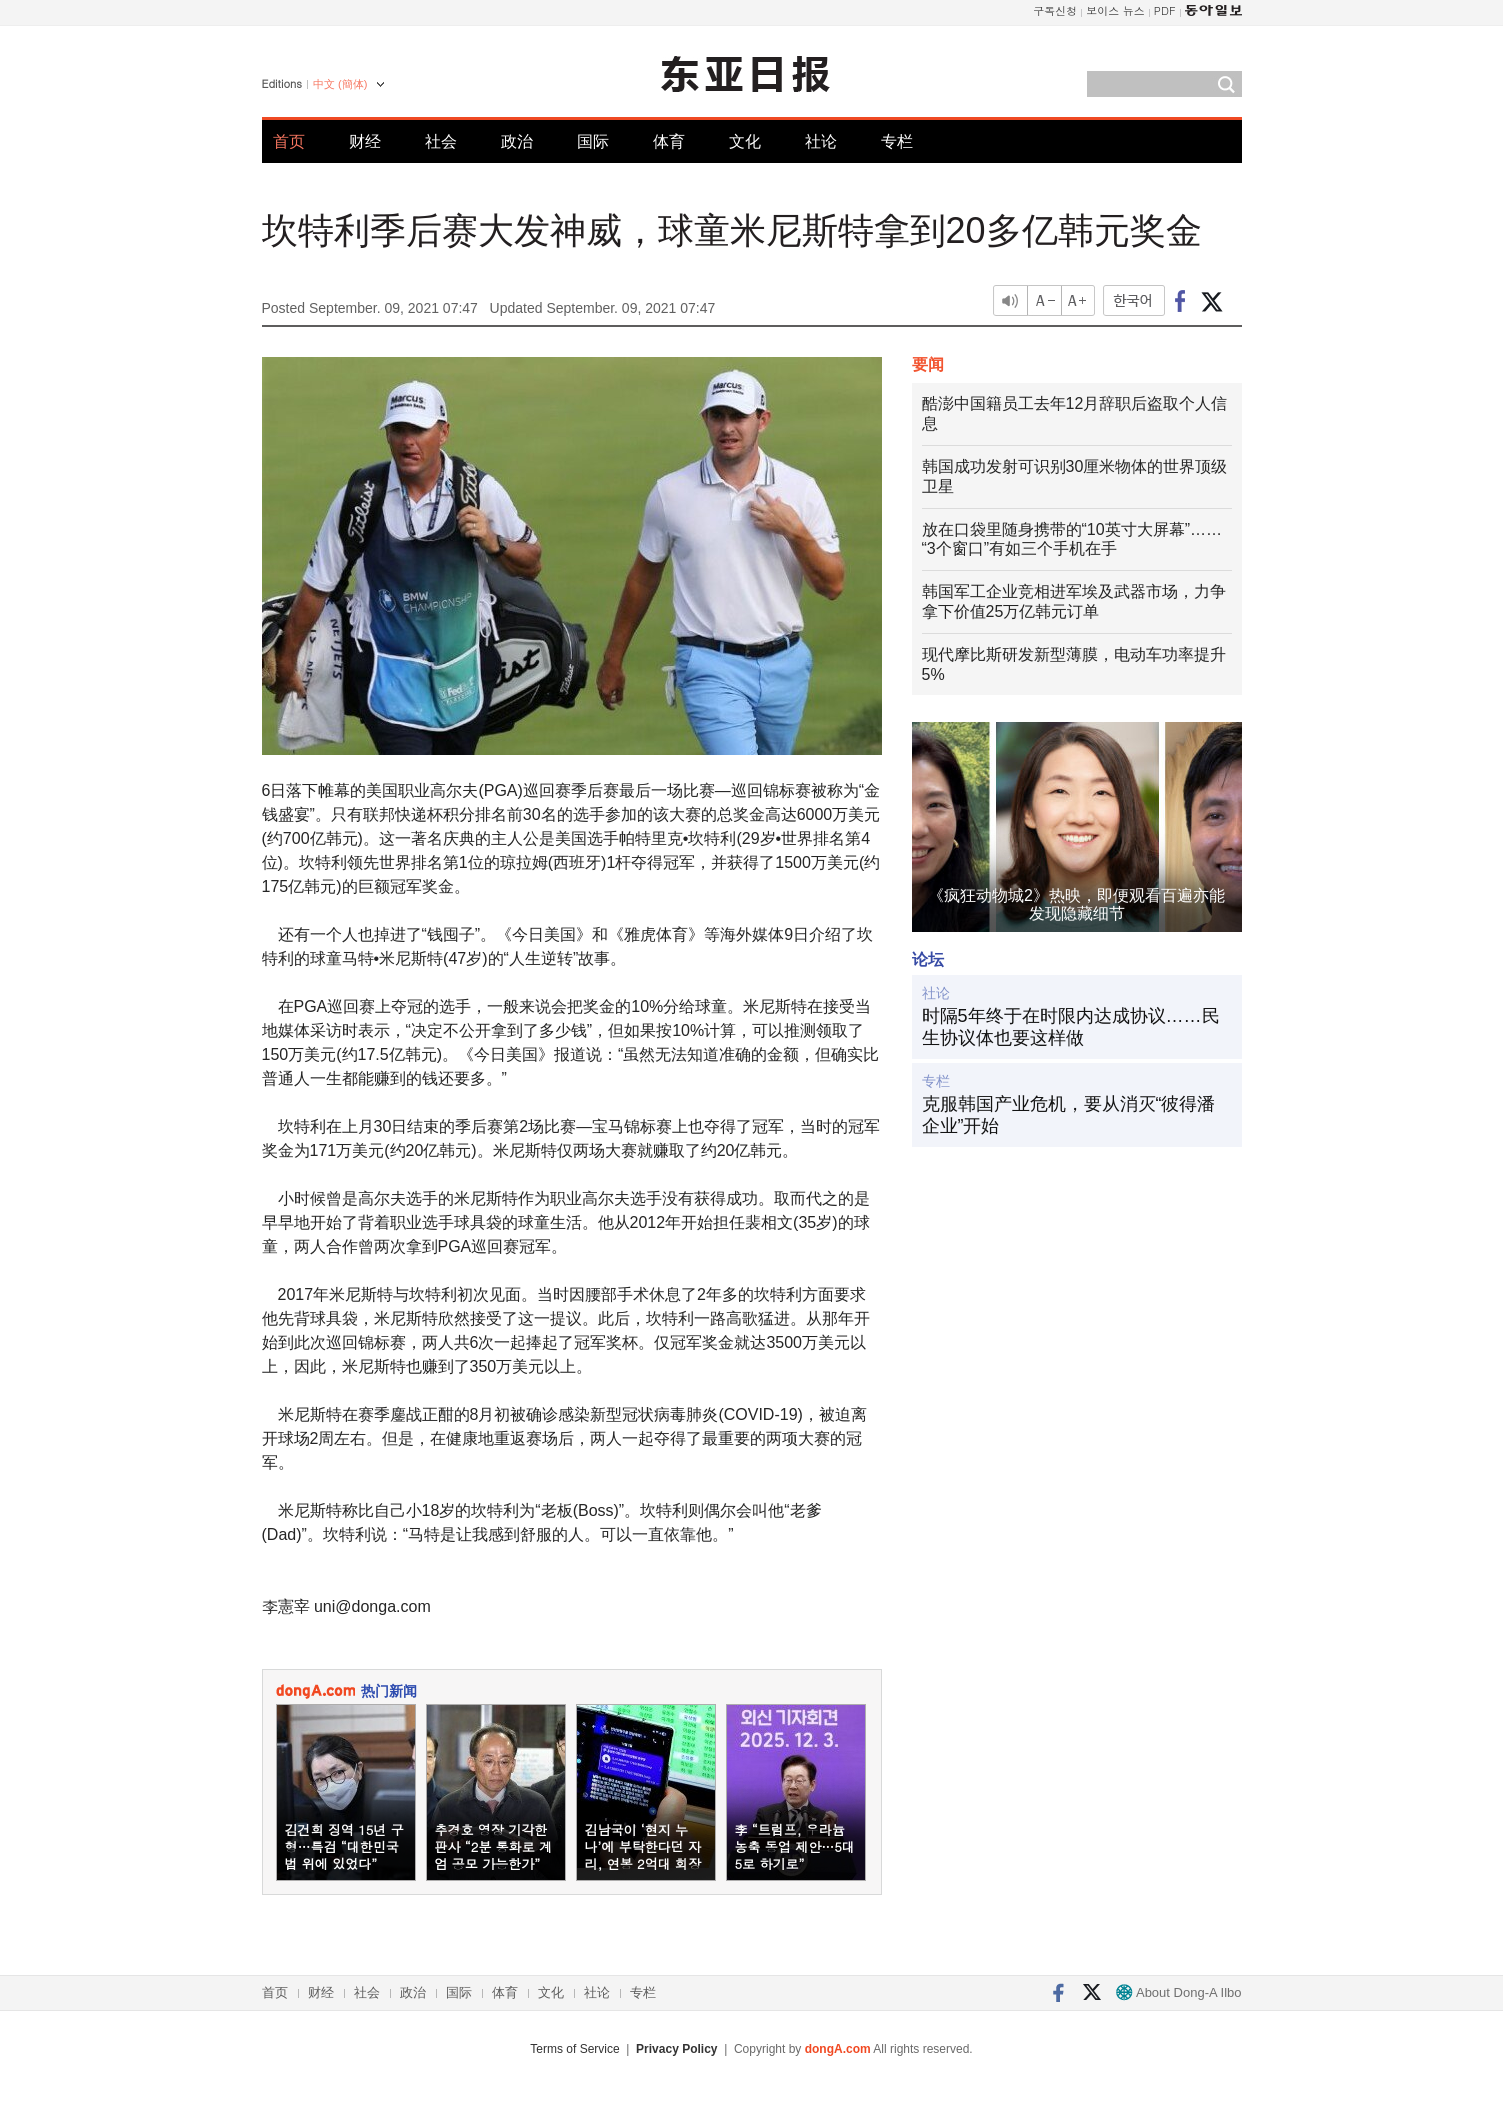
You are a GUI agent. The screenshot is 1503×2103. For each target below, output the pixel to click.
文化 (745, 141)
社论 (821, 141)
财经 (365, 141)
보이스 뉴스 (1115, 10)
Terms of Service (574, 2049)
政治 (517, 141)
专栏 (897, 141)
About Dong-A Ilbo (1178, 1992)
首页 (289, 141)
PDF (1165, 10)
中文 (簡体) (340, 84)
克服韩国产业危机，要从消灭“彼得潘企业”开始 (1069, 1115)
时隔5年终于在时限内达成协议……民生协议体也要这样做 (1071, 1027)
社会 (441, 141)
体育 (669, 141)
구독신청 (1055, 10)
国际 (593, 141)
